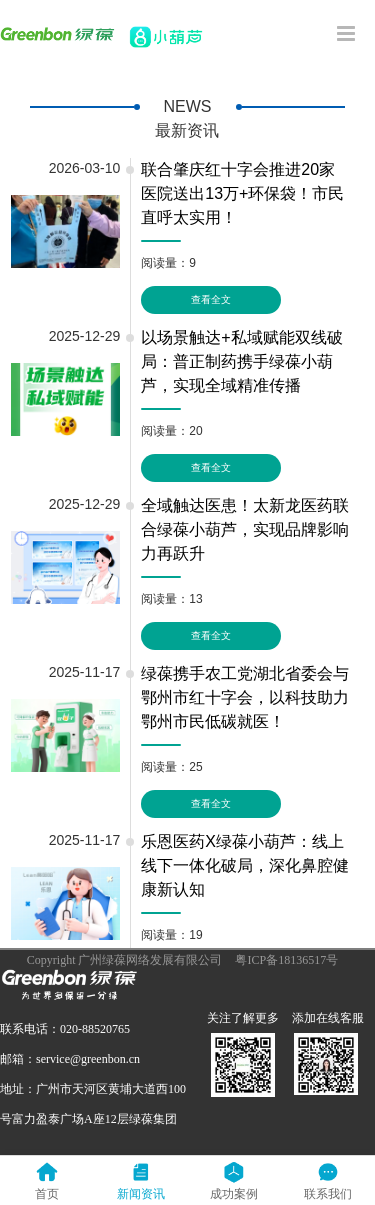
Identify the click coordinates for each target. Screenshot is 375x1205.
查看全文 (211, 299)
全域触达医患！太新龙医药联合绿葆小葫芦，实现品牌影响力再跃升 (245, 529)
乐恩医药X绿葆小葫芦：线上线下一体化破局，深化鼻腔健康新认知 (245, 865)
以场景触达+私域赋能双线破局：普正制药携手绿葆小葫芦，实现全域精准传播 (241, 361)
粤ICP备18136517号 (286, 960)
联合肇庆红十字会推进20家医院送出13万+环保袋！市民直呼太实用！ (242, 193)
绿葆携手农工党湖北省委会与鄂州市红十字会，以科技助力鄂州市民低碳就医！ (245, 697)
